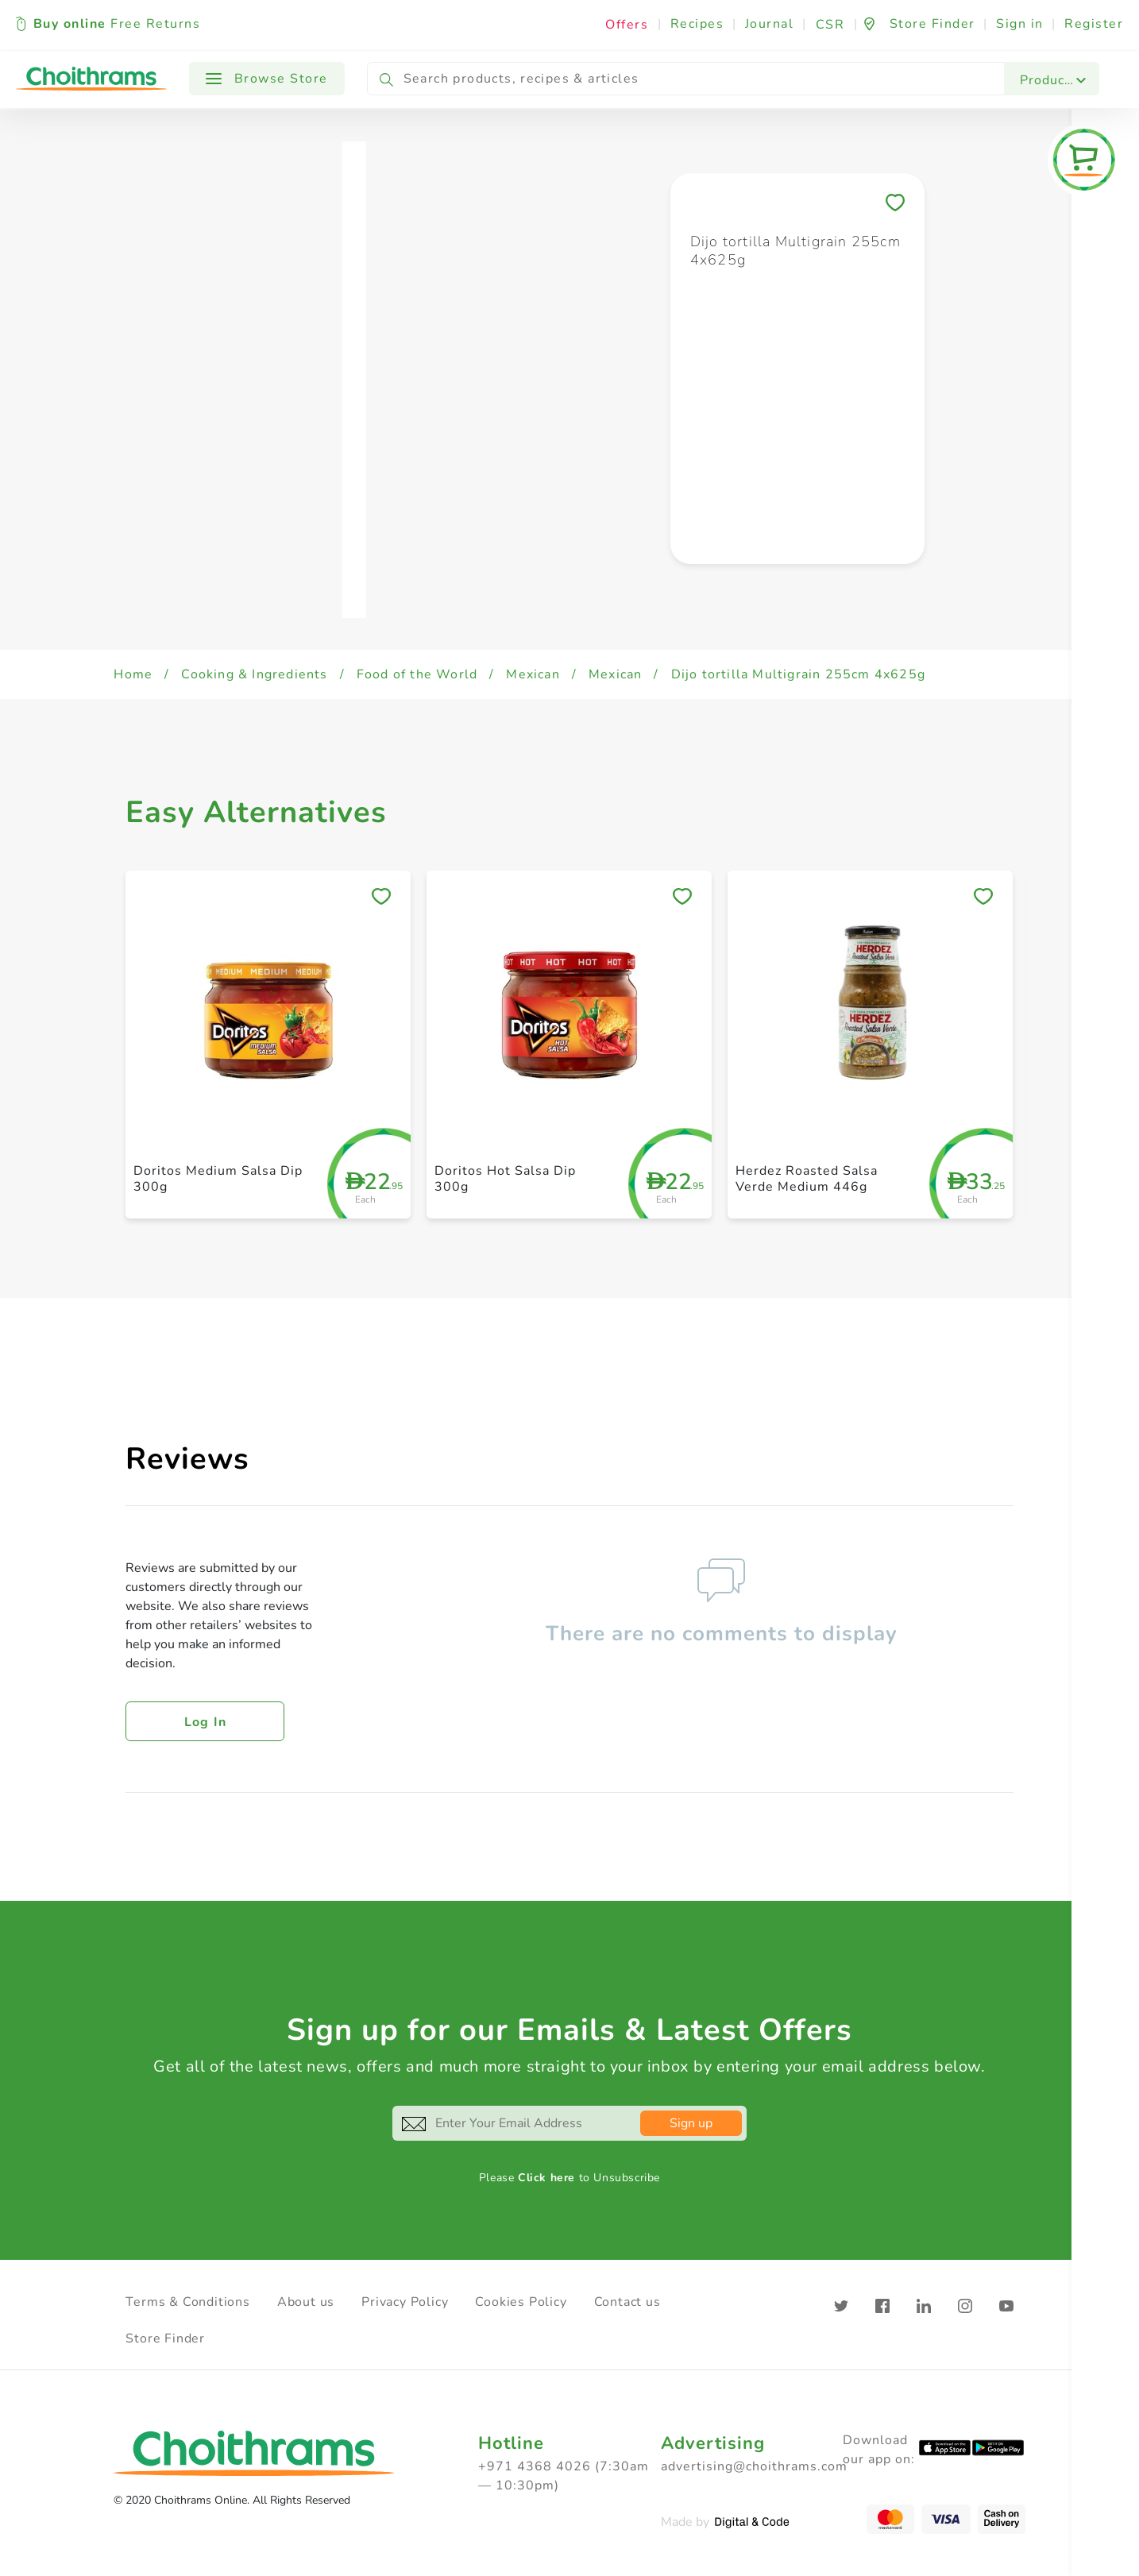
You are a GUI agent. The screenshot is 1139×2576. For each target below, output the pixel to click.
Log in (205, 1722)
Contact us (627, 2302)
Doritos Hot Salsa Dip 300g (505, 1178)
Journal (769, 24)
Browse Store (267, 78)
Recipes (697, 24)
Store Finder (165, 2338)
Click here (546, 2177)
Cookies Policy (520, 2302)
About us (305, 2302)
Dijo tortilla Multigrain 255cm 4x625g (798, 674)
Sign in (1020, 24)
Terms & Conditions (187, 2302)
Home (133, 674)
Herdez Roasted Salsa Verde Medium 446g (807, 1178)
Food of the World (417, 674)
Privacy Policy (404, 2302)
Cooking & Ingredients (254, 674)
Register (1093, 24)
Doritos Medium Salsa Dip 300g (218, 1178)
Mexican (532, 674)
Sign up (691, 2123)
